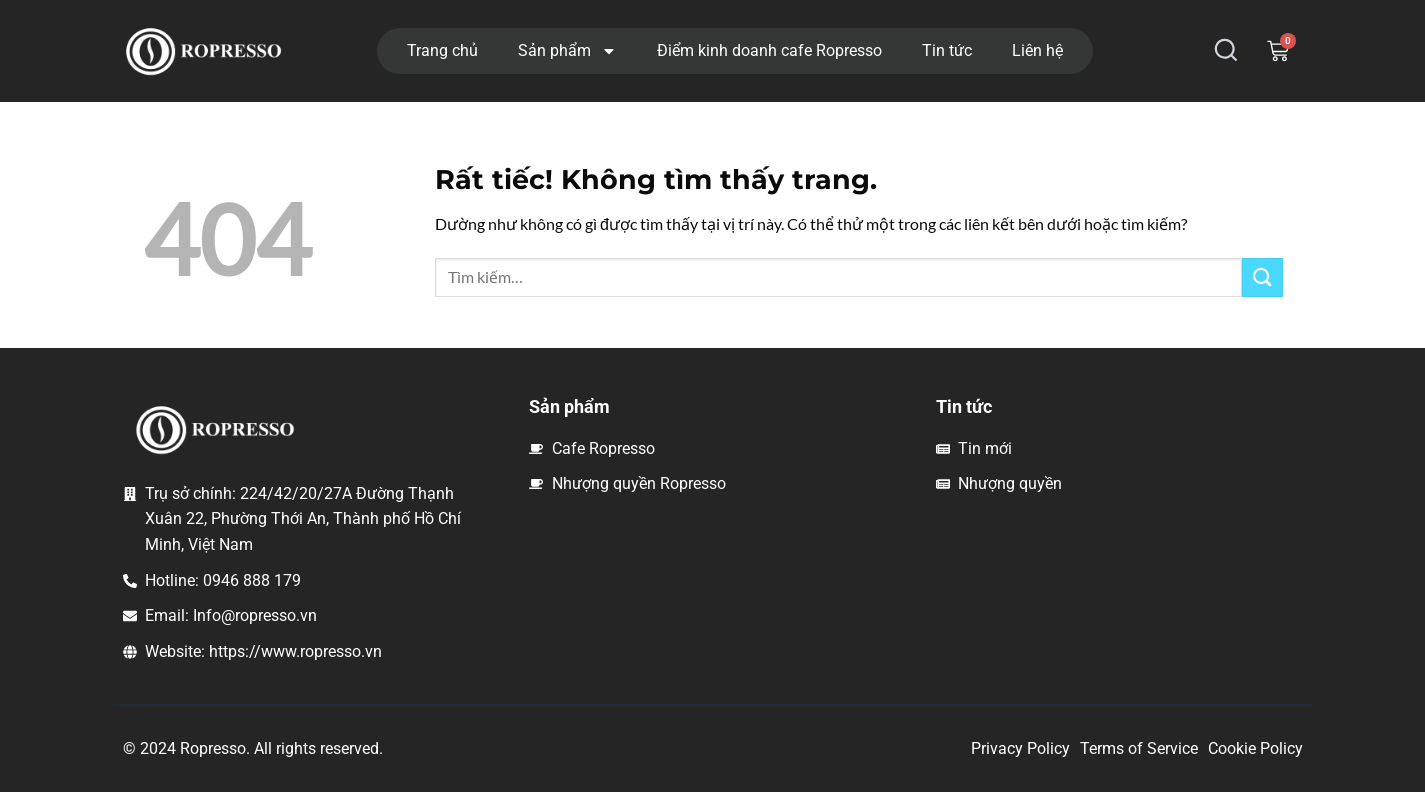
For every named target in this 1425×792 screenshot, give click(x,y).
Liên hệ (1037, 50)
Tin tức (947, 50)
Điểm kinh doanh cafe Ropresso (769, 50)
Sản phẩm (567, 51)
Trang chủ (442, 50)
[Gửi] (1262, 277)
